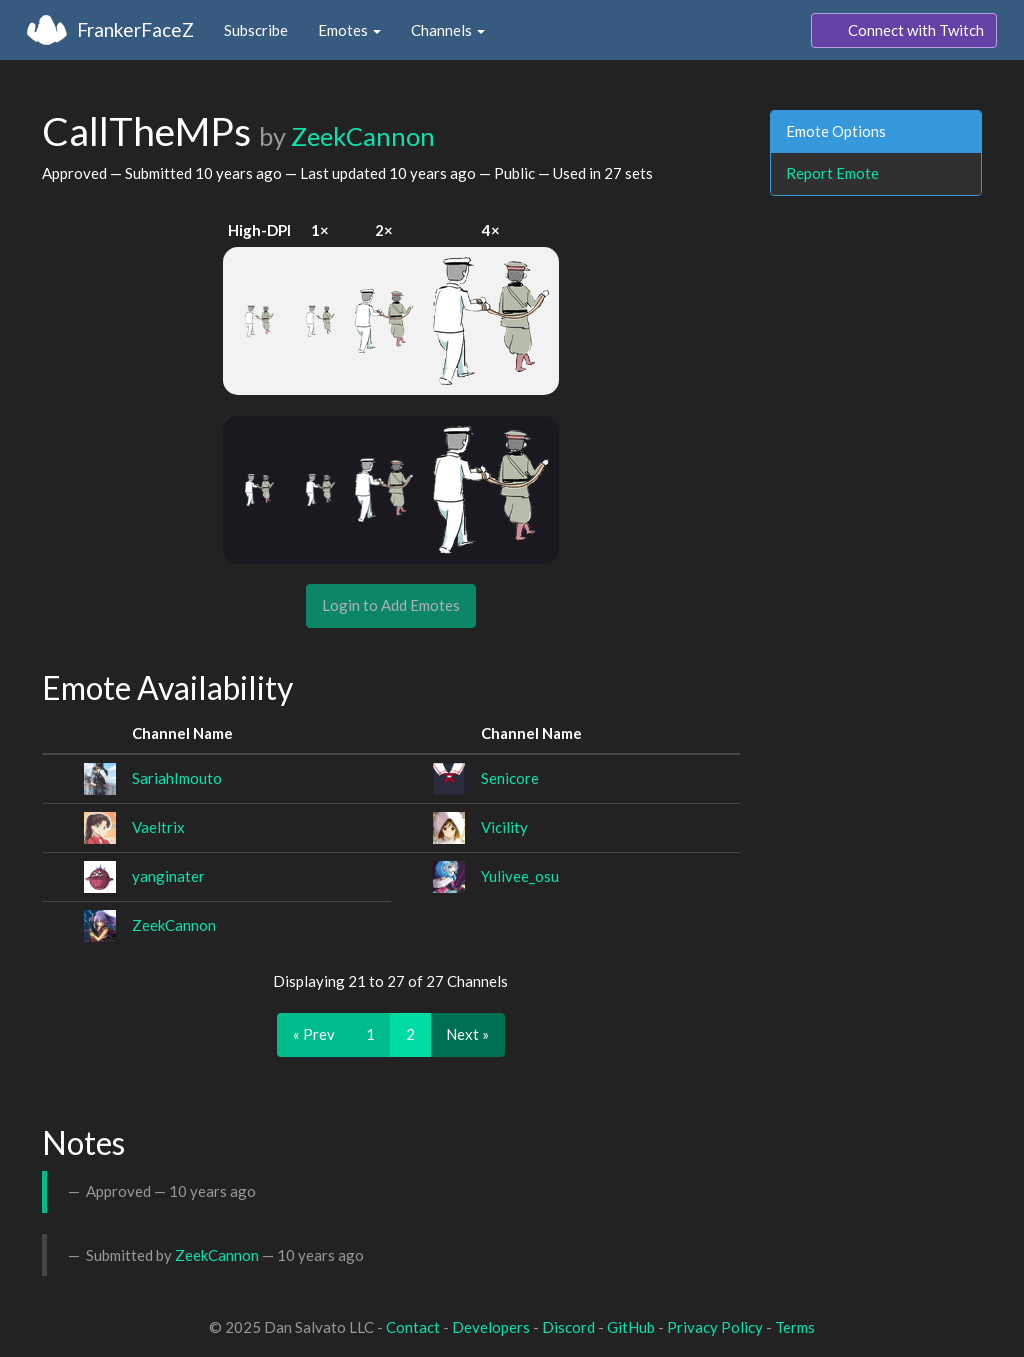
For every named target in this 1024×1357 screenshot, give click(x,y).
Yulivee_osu (520, 876)
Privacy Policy (715, 1327)
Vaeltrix (158, 827)
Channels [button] (448, 30)
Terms (795, 1327)
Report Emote (832, 173)
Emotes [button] (349, 30)
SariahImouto (177, 778)
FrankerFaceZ (135, 29)
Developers (491, 1327)
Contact (413, 1327)
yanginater (168, 876)
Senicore (510, 778)
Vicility (504, 827)
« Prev (314, 1034)
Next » (467, 1034)
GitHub (631, 1327)
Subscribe (256, 30)
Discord (568, 1327)
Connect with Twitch (904, 31)
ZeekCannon (363, 136)
